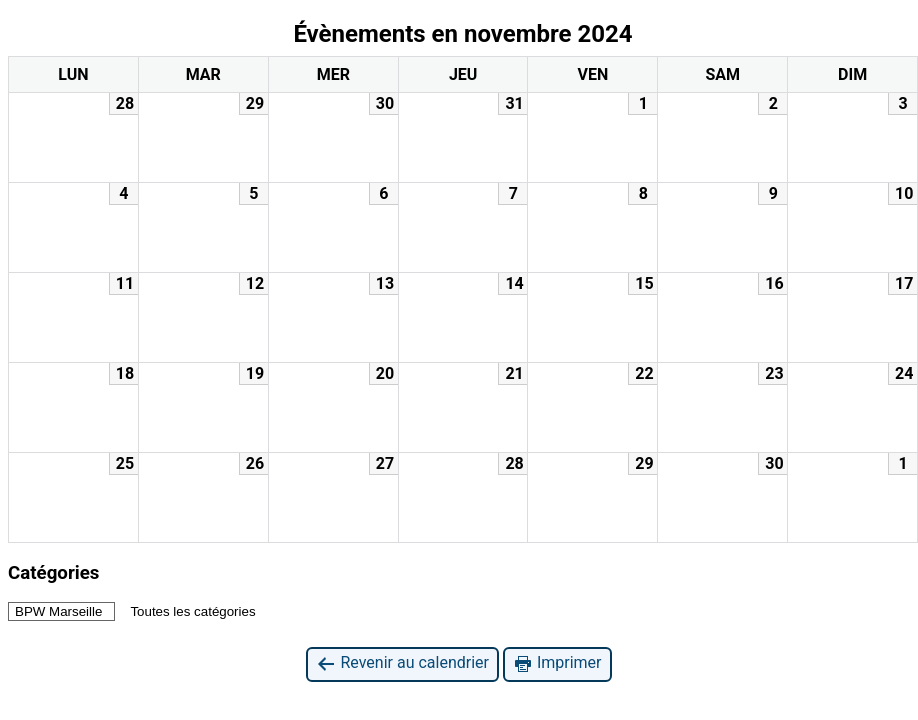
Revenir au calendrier (402, 663)
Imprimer (557, 663)
